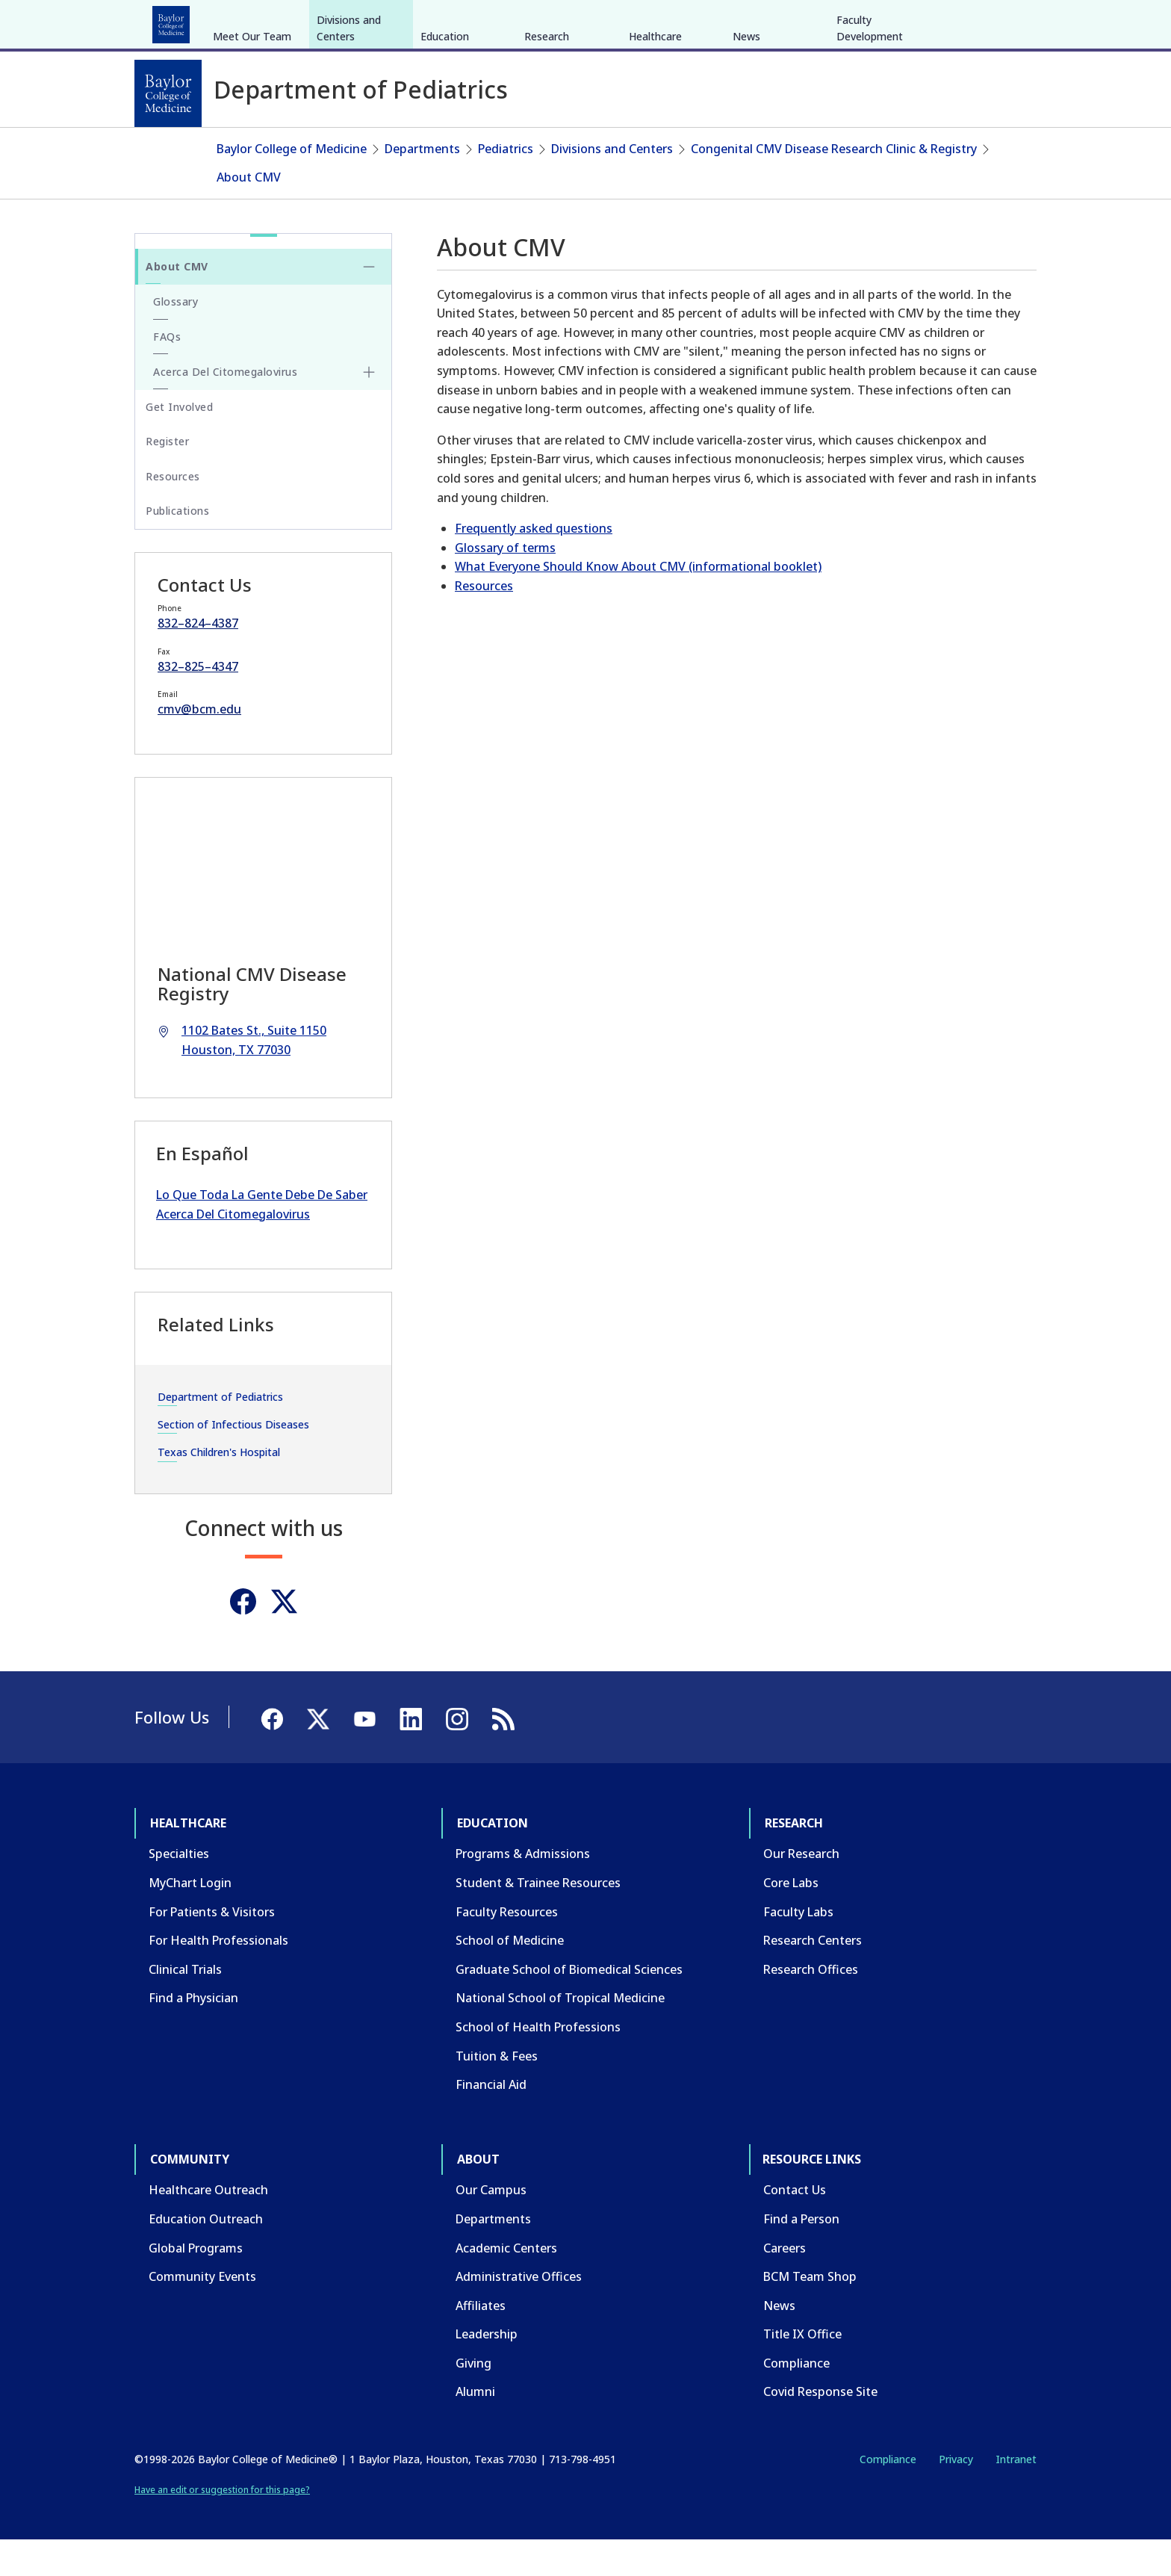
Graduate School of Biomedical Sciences (569, 2006)
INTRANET (883, 21)
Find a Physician (193, 2034)
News (746, 148)
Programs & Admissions (523, 1890)
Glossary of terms (505, 583)
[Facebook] (931, 21)
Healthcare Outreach (208, 2226)
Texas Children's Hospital (219, 1488)
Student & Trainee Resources (538, 1919)
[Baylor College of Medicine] (168, 93)
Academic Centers (506, 2284)
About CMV (249, 213)
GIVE (774, 21)
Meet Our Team (252, 148)
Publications (177, 547)
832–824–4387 (198, 659)
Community (410, 20)
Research (331, 20)
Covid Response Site (820, 2428)
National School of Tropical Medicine (560, 2034)
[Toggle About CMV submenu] (369, 303)
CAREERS (822, 21)
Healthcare (176, 20)
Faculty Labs (798, 1947)
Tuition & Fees (497, 2092)
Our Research (801, 1890)
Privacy (956, 2496)
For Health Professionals (218, 1977)
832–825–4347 (198, 702)
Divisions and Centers (349, 140)
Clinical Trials (185, 2006)
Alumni (475, 2428)
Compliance (796, 2399)
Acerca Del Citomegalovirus (225, 408)
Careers (784, 2284)
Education (256, 20)
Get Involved (179, 443)
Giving (473, 2399)
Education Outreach (206, 2255)
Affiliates (481, 2341)
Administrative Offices (519, 2313)
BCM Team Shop (810, 2313)
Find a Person (801, 2255)
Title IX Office (802, 2370)
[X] (957, 21)
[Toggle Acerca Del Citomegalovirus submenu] (369, 409)
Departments (422, 185)
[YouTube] (984, 21)
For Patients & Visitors (212, 1947)
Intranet (1016, 2496)
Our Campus (491, 2226)
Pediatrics (505, 185)
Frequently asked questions (533, 565)
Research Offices (810, 2006)
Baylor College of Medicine (292, 185)
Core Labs (791, 1919)
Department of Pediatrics (220, 1432)
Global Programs (196, 2284)
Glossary (175, 338)
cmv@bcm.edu (199, 745)
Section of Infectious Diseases (233, 1461)
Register (167, 478)
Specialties (179, 1890)
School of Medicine (510, 1977)
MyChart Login (190, 1919)
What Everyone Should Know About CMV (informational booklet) (638, 603)
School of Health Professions (538, 2063)
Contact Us (794, 2226)
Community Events (202, 2313)
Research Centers (812, 1977)
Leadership (487, 2370)
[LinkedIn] (1011, 21)
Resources (484, 622)
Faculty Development (869, 140)
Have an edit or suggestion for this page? (222, 2526)
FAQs (167, 372)
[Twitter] (284, 1637)
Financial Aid (491, 2121)
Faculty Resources (507, 1947)
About (481, 20)
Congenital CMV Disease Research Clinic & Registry (834, 185)
